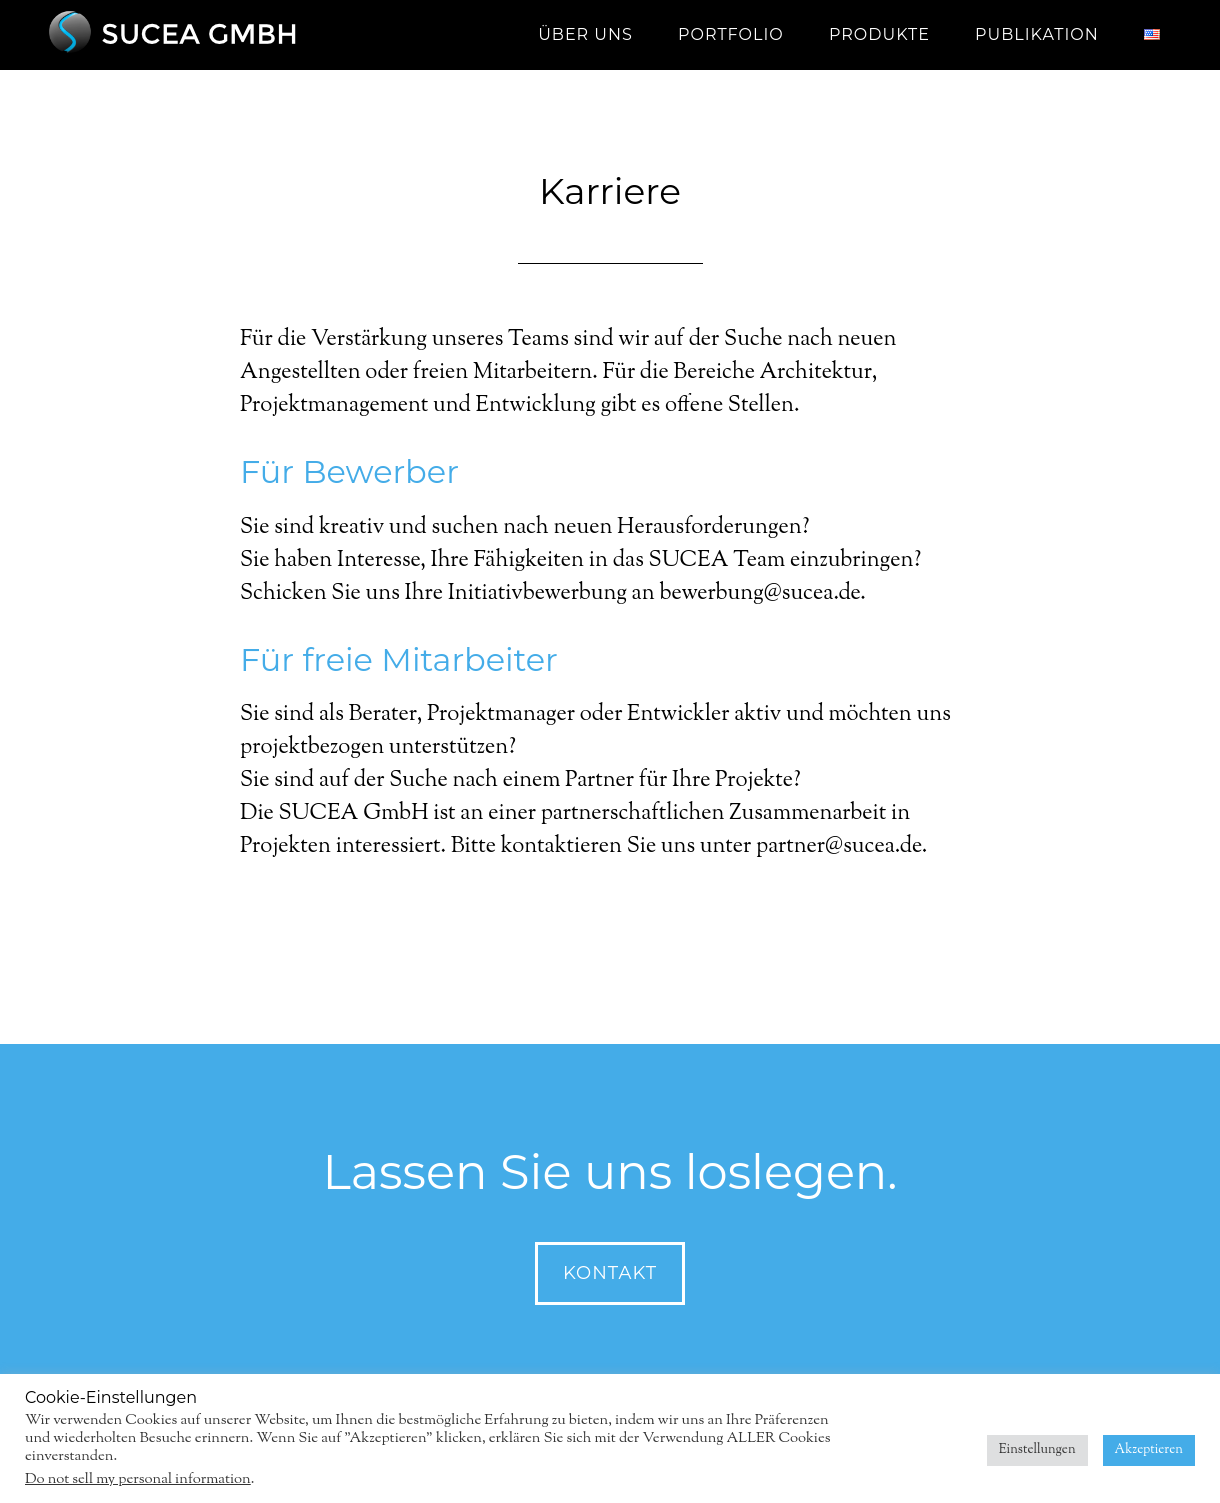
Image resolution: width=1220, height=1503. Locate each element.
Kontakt (610, 1273)
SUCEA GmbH (220, 35)
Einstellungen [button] (1037, 1450)
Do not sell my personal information (138, 1479)
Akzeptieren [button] (1149, 1450)
